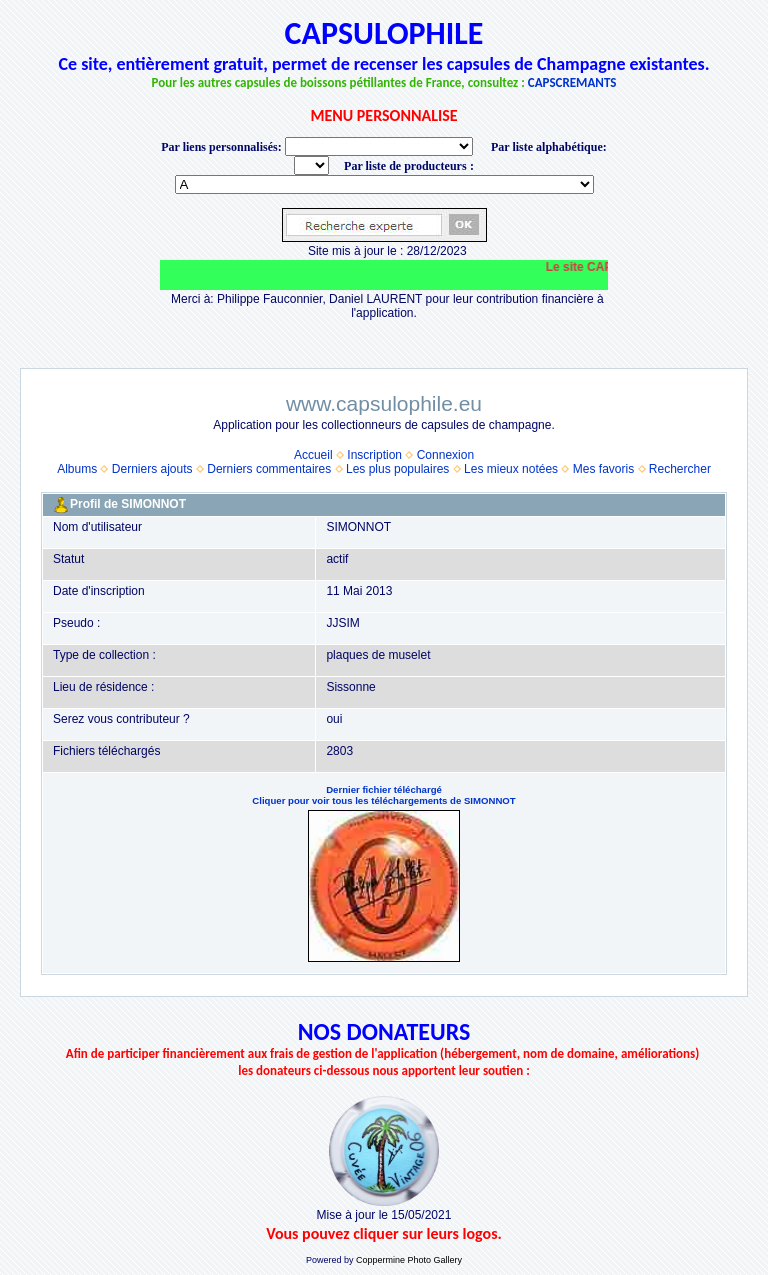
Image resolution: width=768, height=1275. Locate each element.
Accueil (313, 455)
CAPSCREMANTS (572, 82)
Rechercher (680, 469)
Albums (77, 469)
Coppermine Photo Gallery (409, 1260)
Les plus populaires (397, 469)
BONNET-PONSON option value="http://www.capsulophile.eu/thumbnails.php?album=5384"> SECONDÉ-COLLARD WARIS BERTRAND (384, 184)
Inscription (374, 455)
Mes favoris (603, 469)
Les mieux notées (511, 469)
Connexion (445, 455)
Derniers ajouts (152, 469)
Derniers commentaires (269, 469)
